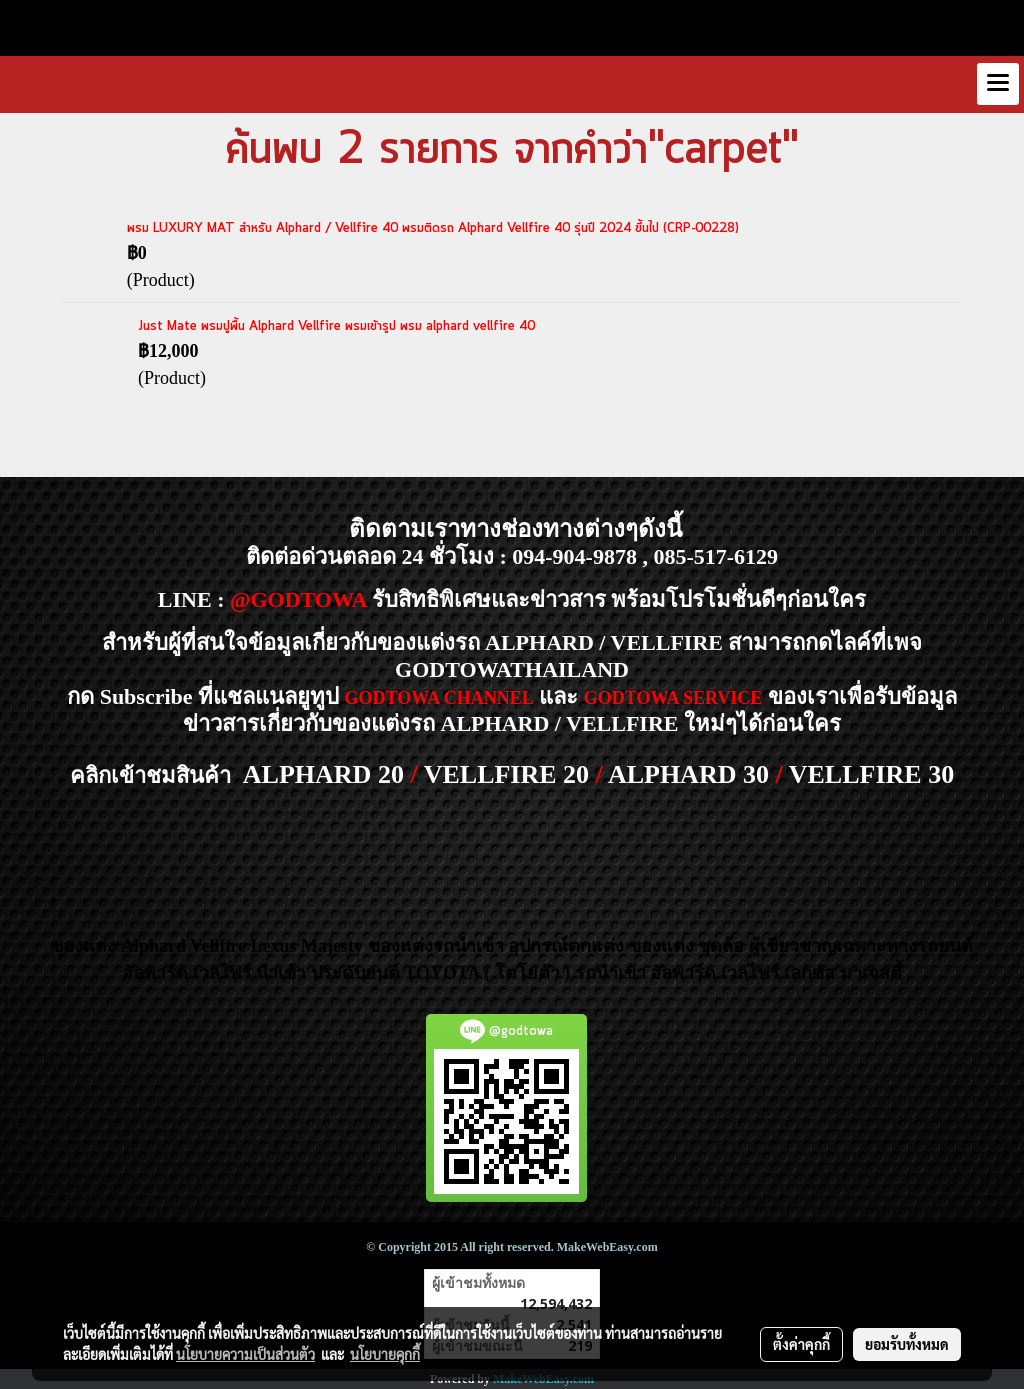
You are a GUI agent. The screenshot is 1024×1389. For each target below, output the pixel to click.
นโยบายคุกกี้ (385, 1354)
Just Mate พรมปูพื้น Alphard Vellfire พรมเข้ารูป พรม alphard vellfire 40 (336, 326)
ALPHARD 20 (323, 774)
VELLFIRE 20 (506, 774)
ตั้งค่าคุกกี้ (801, 1344)
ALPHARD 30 (688, 774)
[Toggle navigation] (998, 84)
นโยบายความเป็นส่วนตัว (245, 1354)
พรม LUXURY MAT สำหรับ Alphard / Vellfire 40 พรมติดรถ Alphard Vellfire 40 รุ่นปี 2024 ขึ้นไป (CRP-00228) (433, 228)
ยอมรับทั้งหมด (907, 1344)
